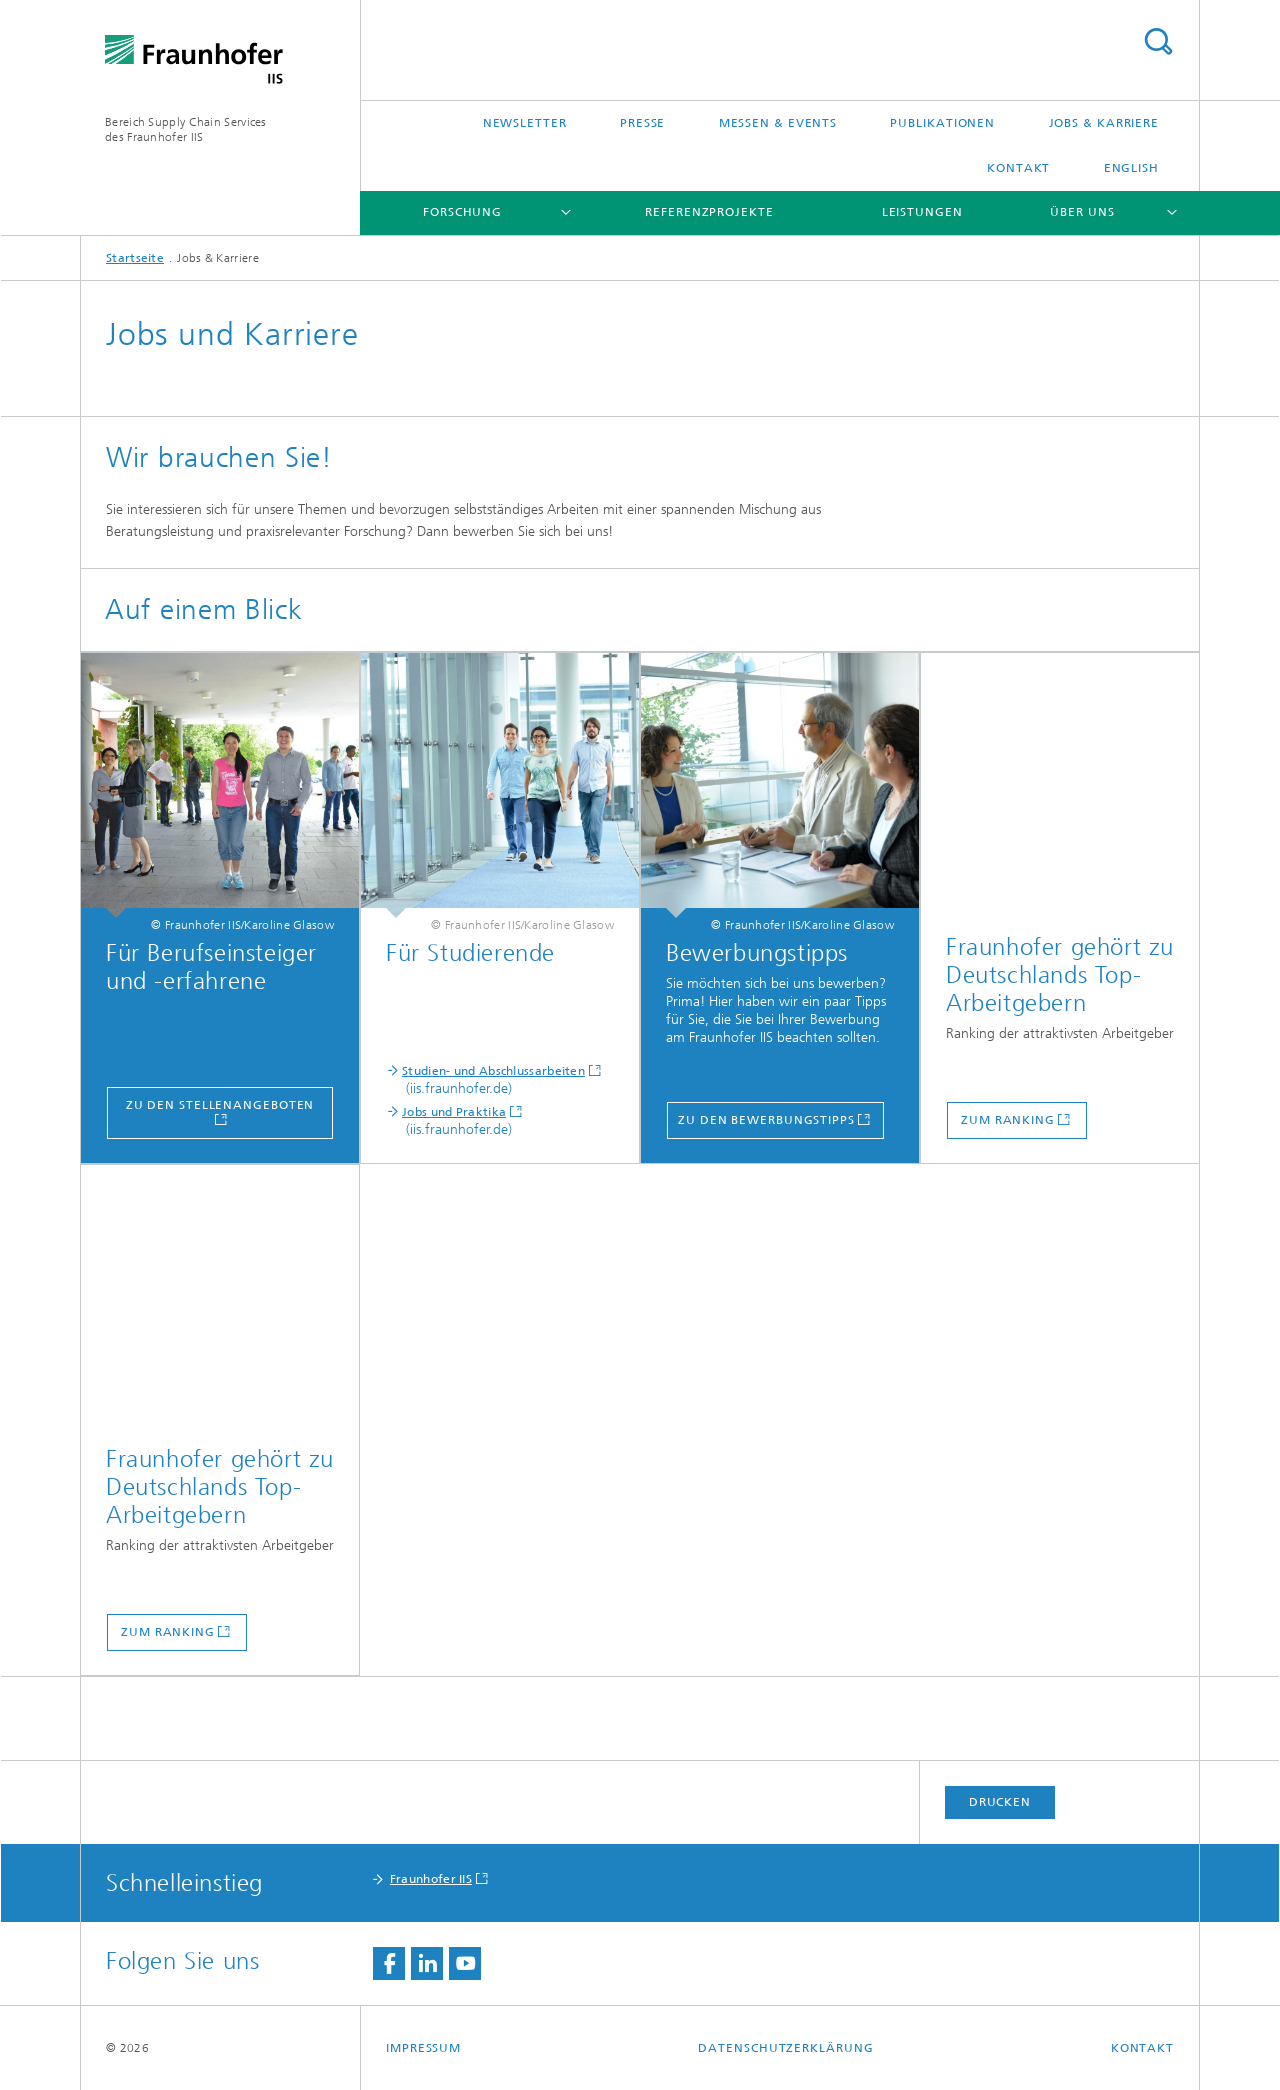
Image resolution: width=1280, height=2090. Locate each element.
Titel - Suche (1158, 41)
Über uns (1082, 212)
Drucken (1000, 1802)
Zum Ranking (1008, 1120)
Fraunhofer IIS (431, 1879)
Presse (642, 123)
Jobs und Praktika (454, 1112)
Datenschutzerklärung (785, 2048)
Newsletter (525, 123)
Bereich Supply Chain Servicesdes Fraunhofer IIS (186, 129)
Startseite (135, 258)
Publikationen (942, 123)
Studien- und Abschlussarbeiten (493, 1071)
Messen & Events (778, 123)
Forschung (462, 212)
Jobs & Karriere (1104, 123)
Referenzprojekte (709, 212)
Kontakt (1018, 168)
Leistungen (922, 212)
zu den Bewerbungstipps (766, 1120)
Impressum (423, 2048)
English (1131, 168)
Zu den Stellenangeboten (220, 1105)
